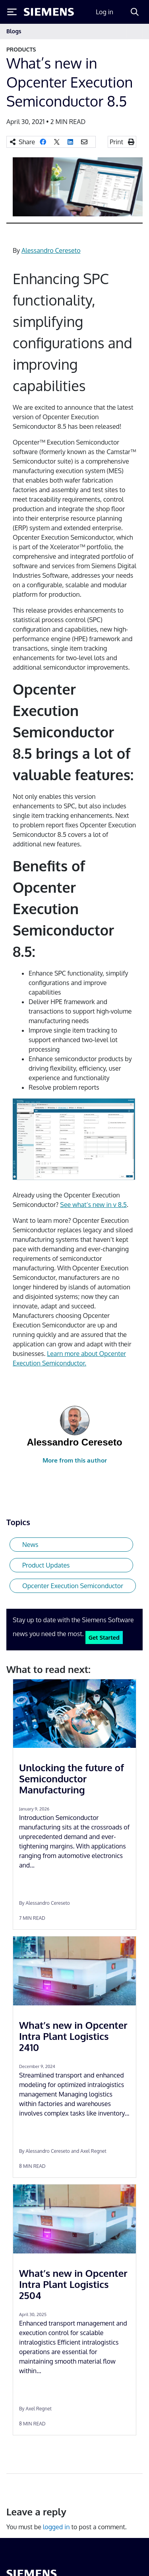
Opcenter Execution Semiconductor (72, 1586)
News (30, 1545)
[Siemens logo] (49, 12)
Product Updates (46, 1565)
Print (116, 142)
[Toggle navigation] (135, 31)
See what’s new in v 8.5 (93, 1205)
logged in (56, 2527)
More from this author (75, 1460)
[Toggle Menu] (11, 11)
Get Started (104, 1637)
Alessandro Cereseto (51, 250)
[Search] (135, 12)
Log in (104, 12)
